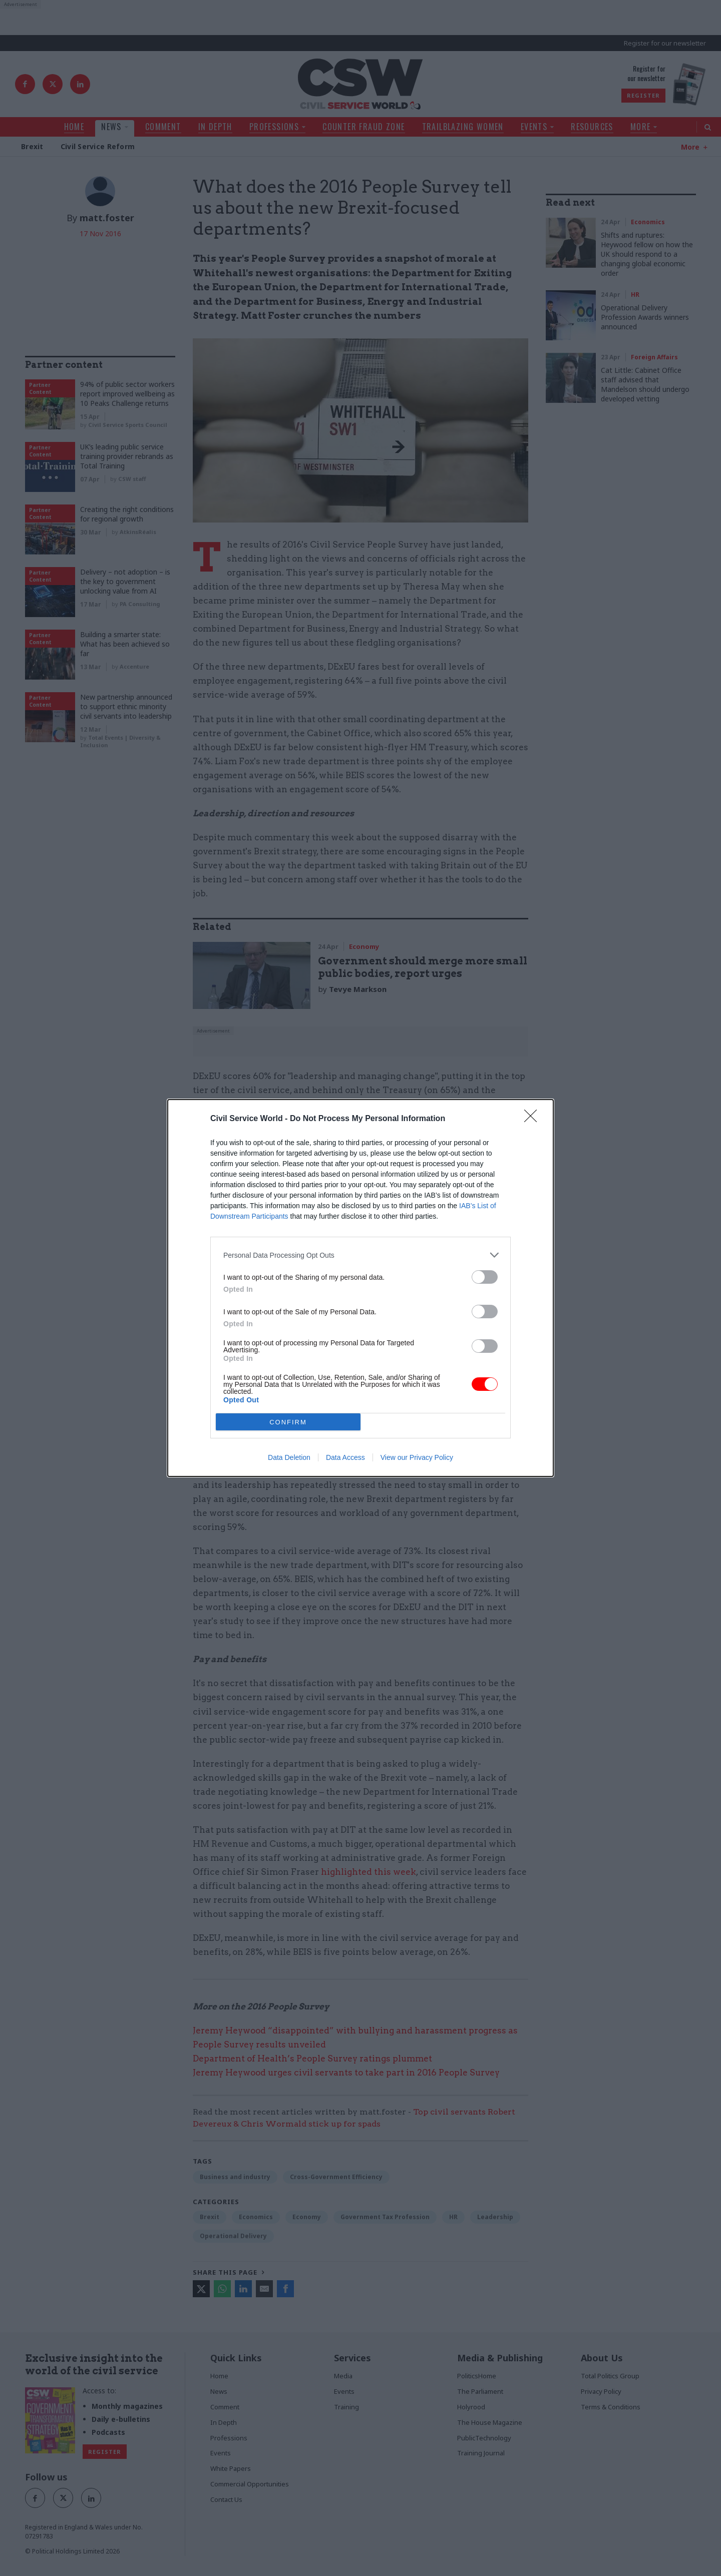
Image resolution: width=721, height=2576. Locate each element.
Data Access (345, 1457)
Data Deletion (289, 1457)
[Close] (533, 1119)
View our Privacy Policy (417, 1457)
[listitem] (360, 1255)
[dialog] (360, 1288)
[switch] (485, 1277)
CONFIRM (288, 1422)
